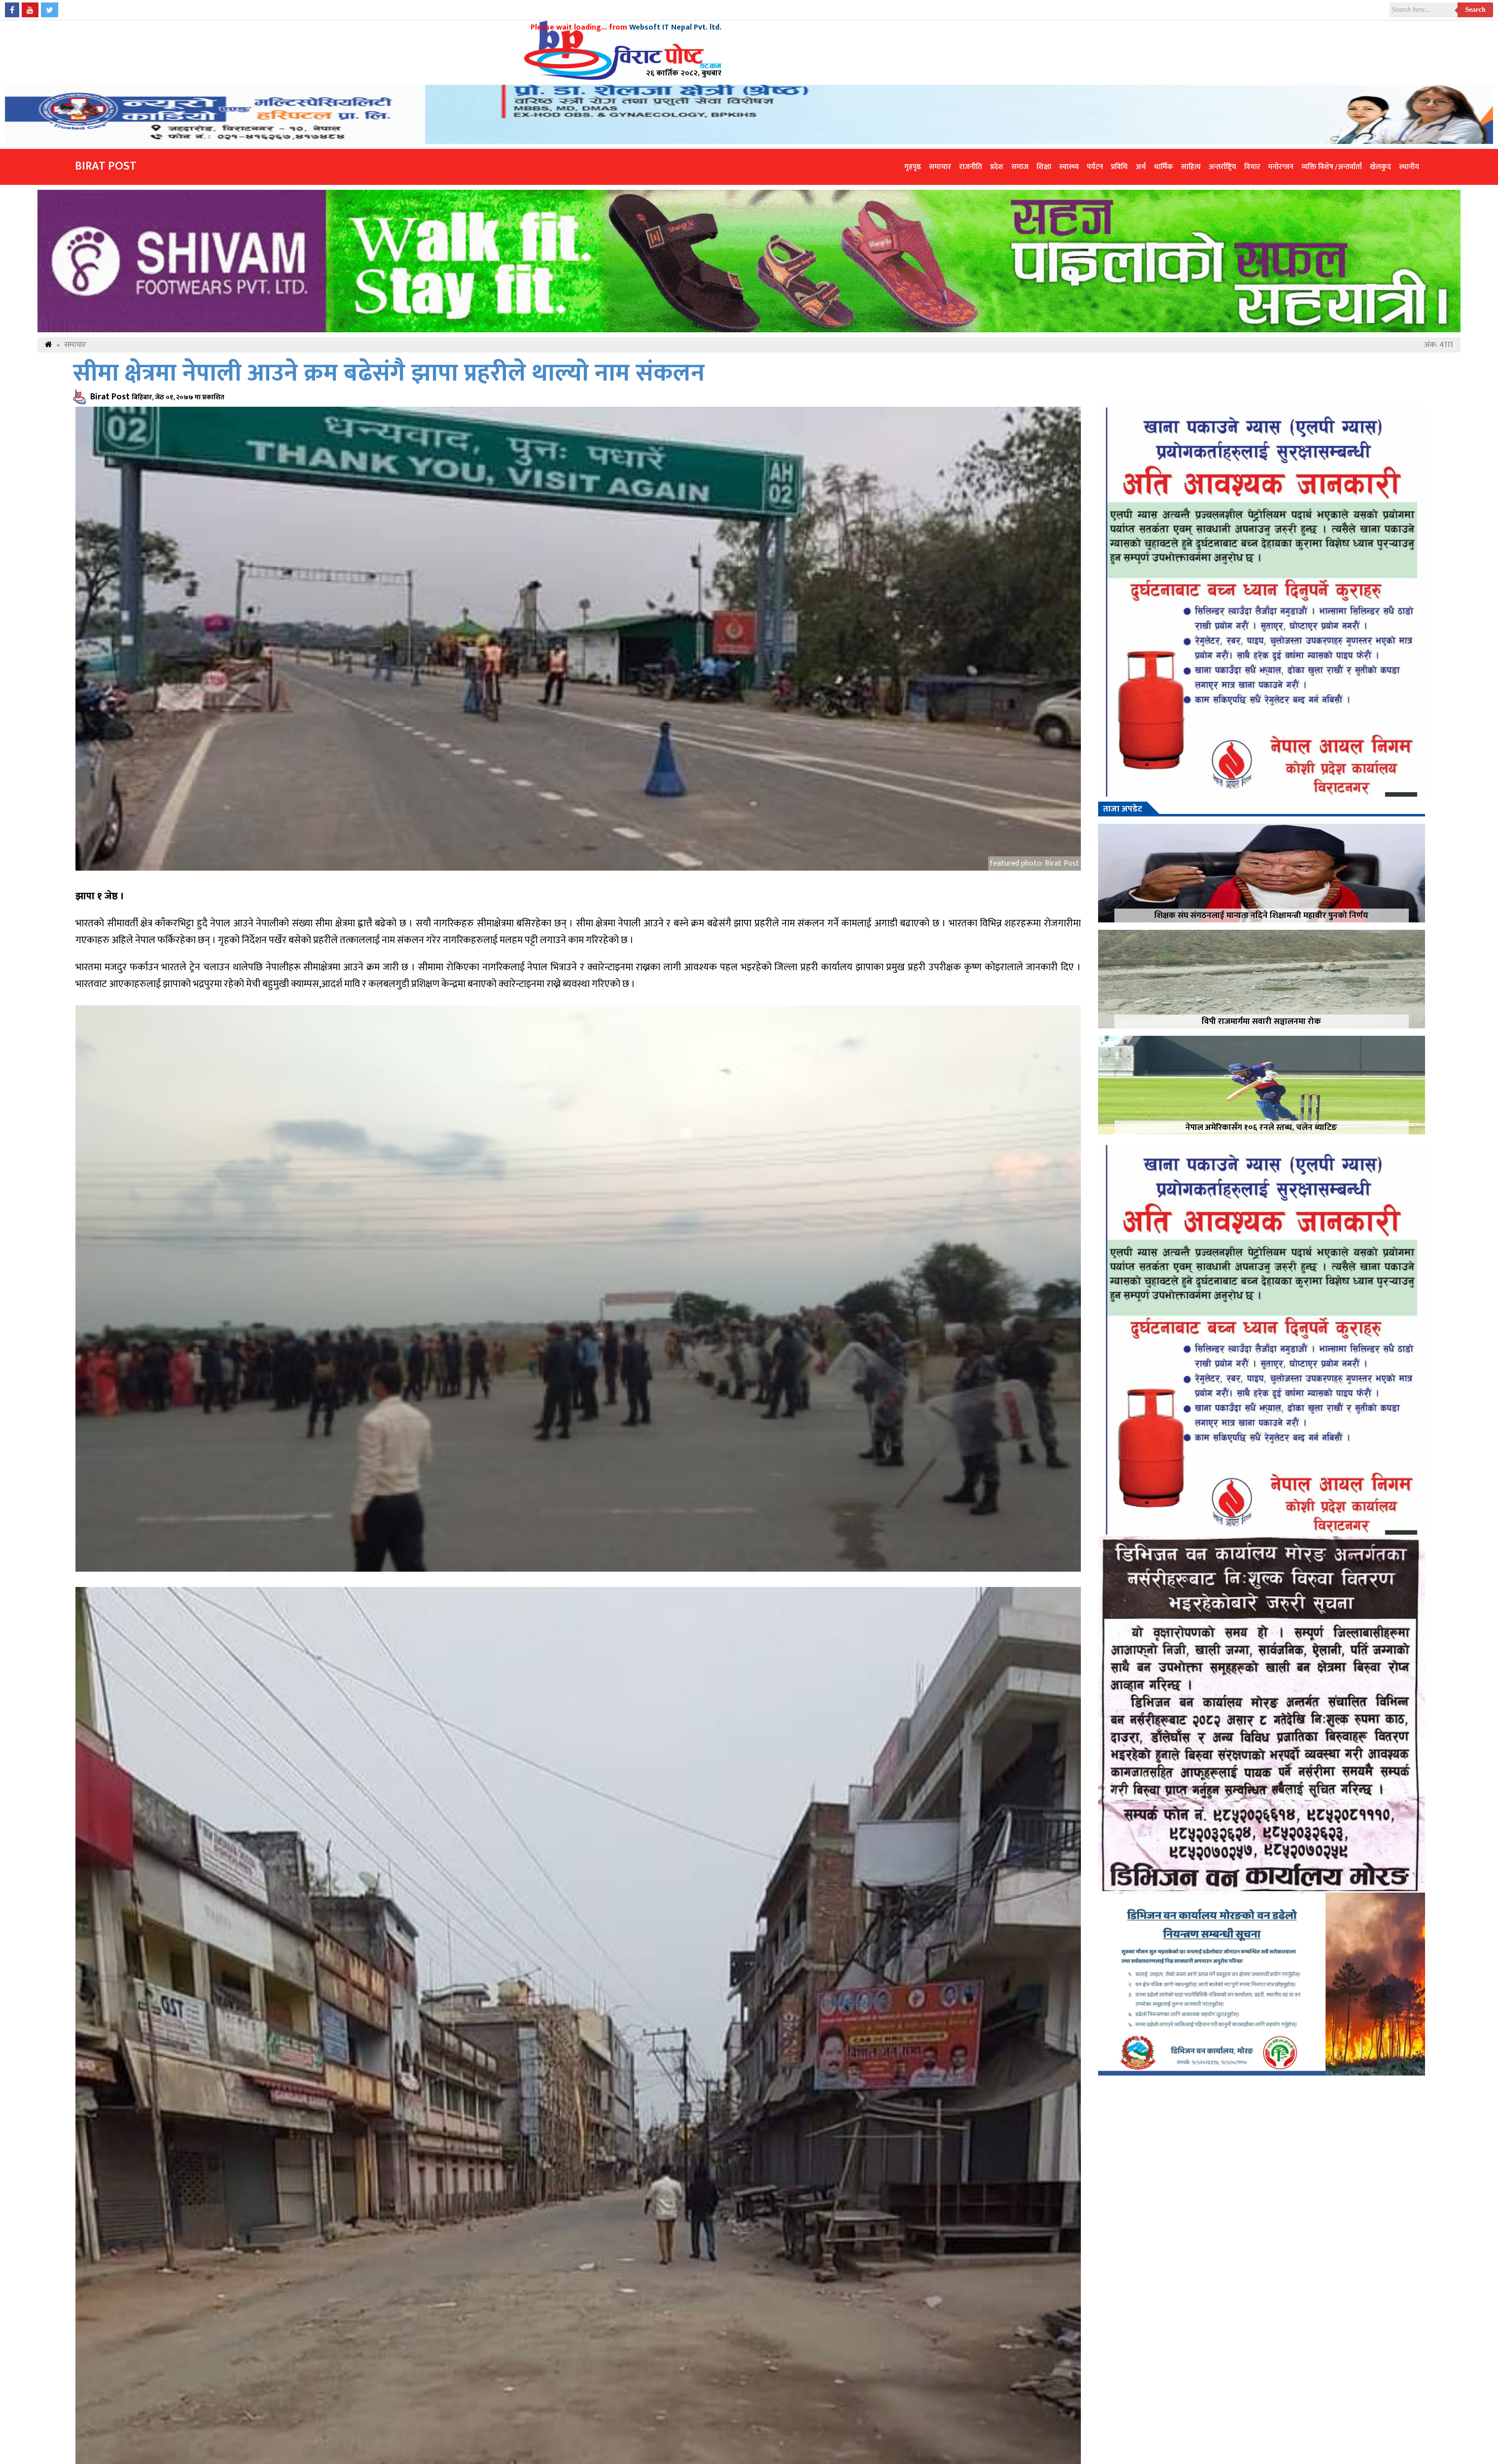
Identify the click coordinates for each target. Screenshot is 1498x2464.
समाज (1020, 167)
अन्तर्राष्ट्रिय (1222, 167)
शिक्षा (1043, 167)
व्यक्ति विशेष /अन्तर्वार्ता (1331, 167)
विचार (1252, 167)
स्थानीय (1409, 167)
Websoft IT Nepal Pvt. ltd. (675, 27)
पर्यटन (1095, 167)
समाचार (940, 167)
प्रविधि (1119, 167)
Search (1475, 9)
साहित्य (1191, 167)
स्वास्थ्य (1069, 167)
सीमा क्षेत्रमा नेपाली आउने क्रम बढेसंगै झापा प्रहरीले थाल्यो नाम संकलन (389, 373)
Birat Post (106, 166)
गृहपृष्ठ (912, 167)
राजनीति (970, 167)
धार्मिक (1163, 167)
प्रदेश (996, 167)
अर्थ (1141, 167)
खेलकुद (1380, 167)
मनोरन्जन (1280, 167)
